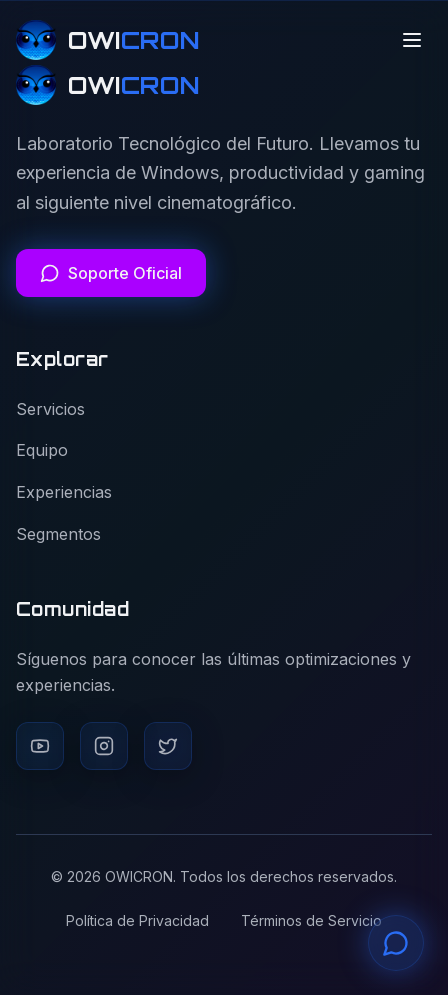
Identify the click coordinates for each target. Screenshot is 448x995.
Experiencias (64, 492)
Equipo (42, 450)
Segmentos (58, 534)
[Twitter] (168, 746)
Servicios (50, 409)
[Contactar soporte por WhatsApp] (396, 943)
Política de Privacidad (137, 920)
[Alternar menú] (412, 40)
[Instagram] (104, 746)
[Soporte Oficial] (111, 273)
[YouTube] (40, 746)
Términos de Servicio (311, 920)
